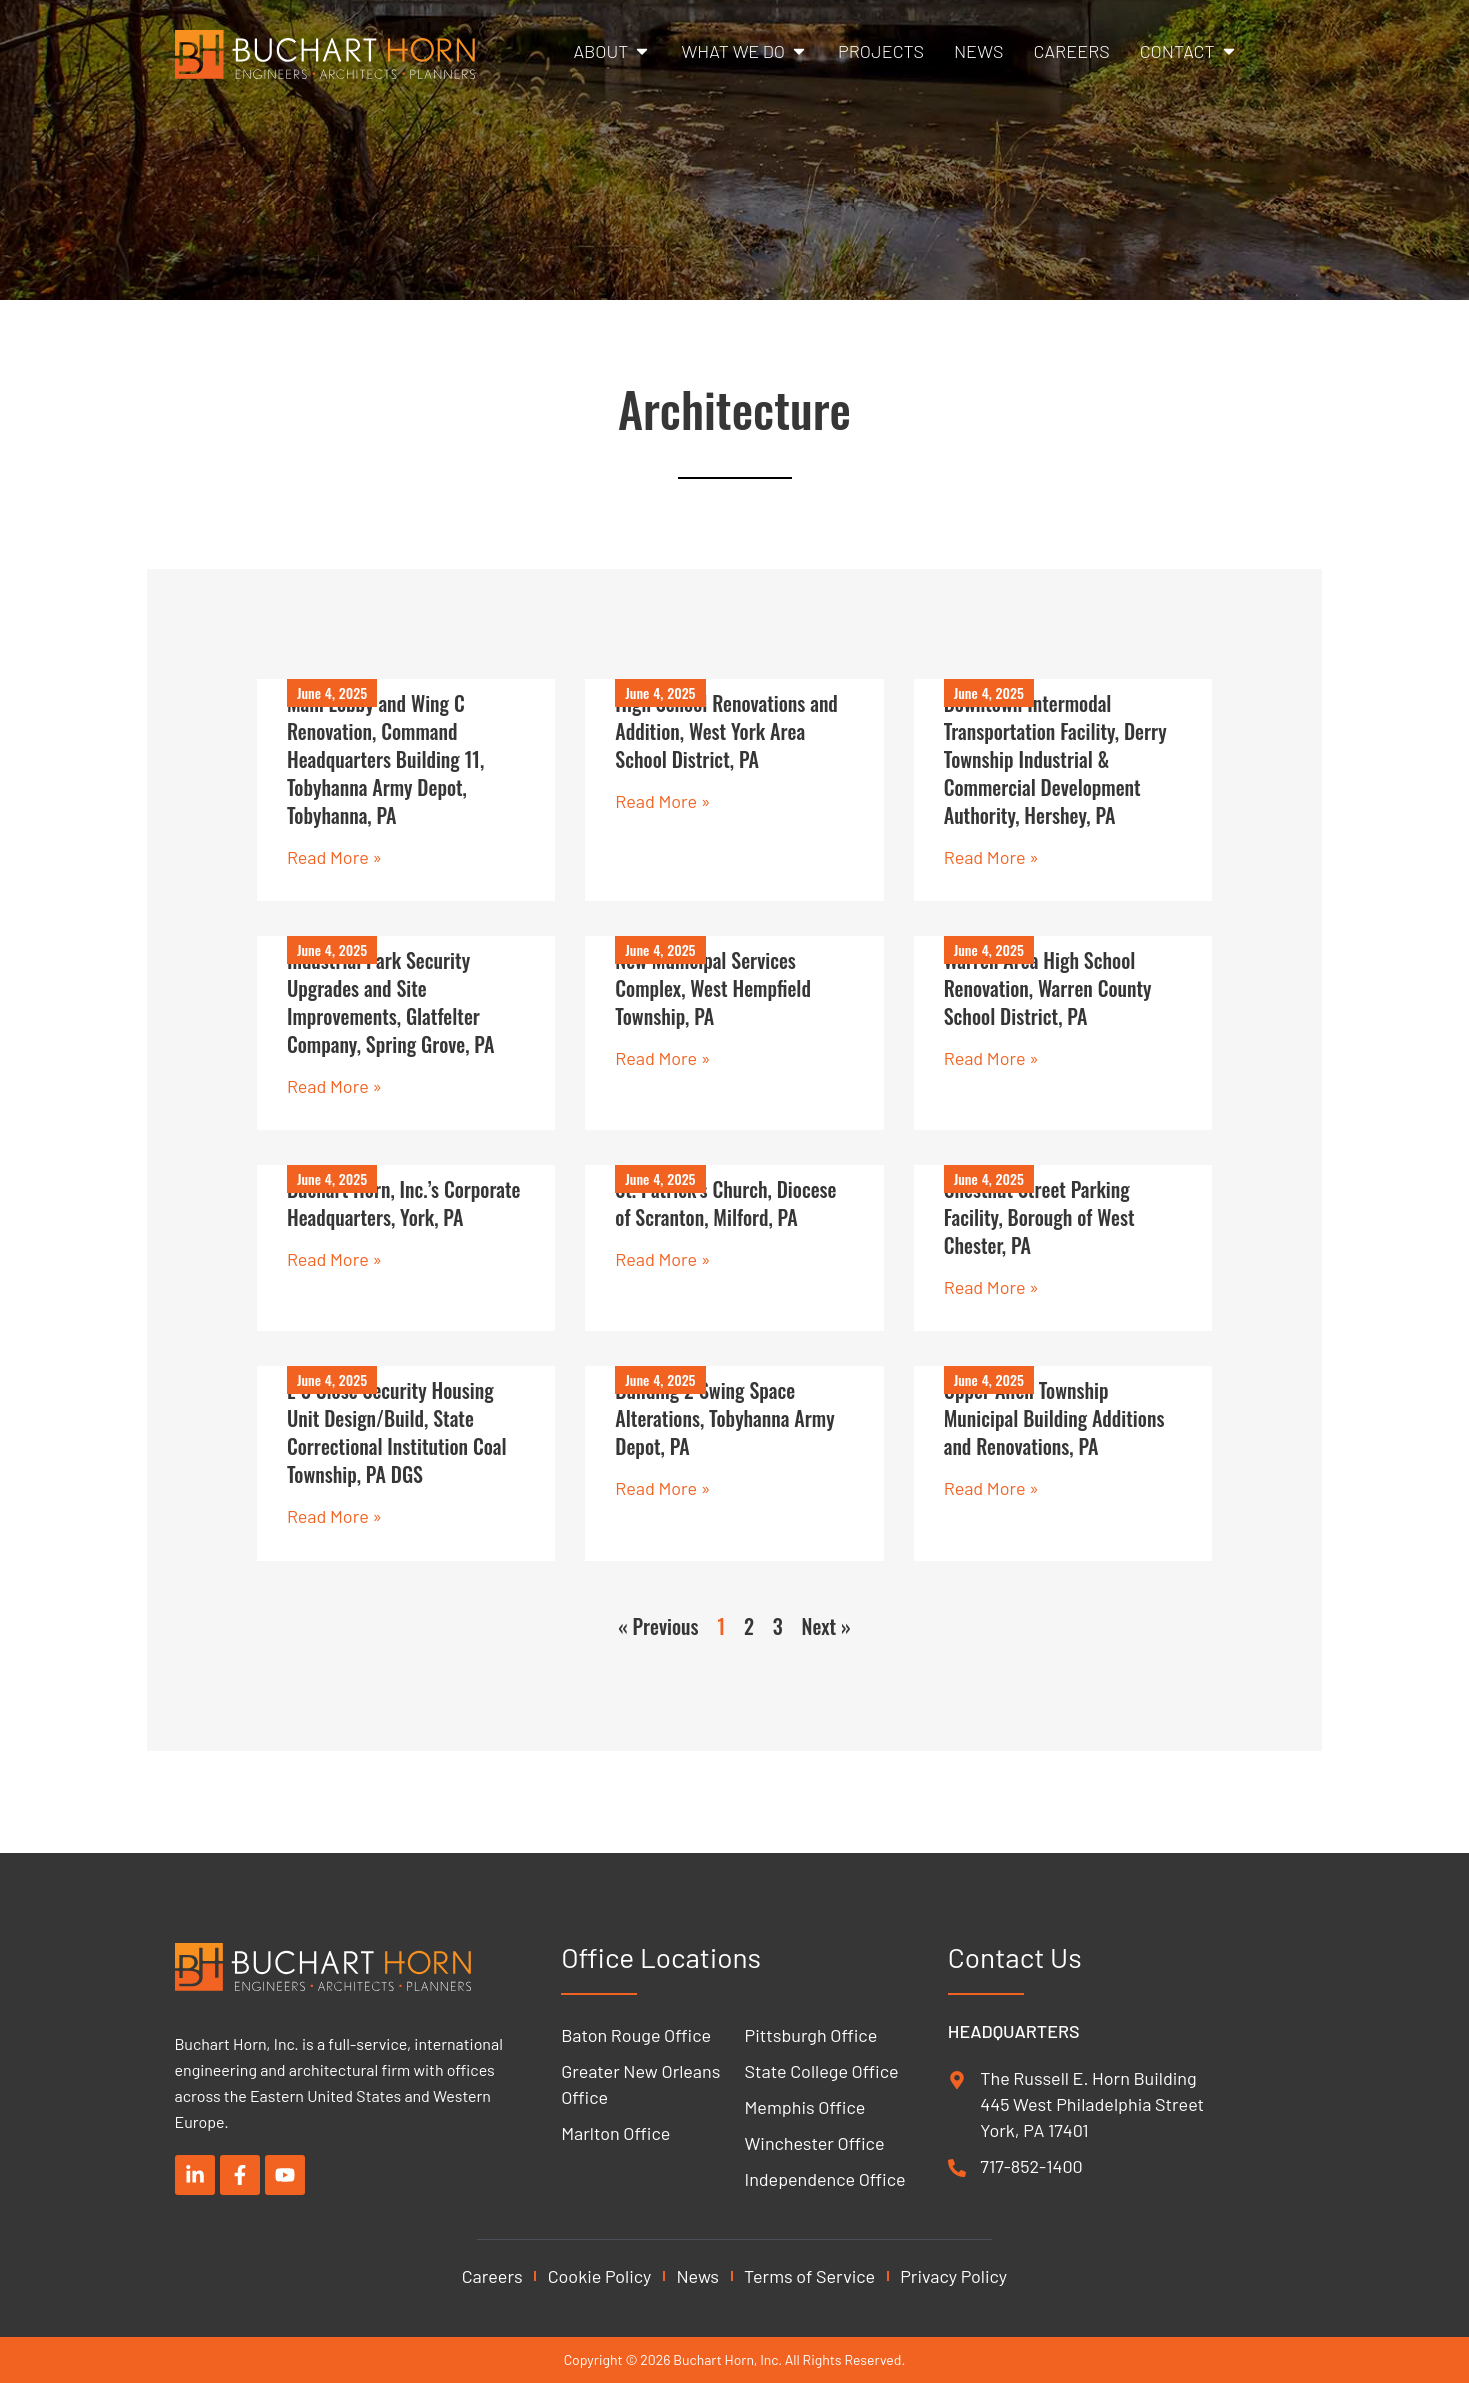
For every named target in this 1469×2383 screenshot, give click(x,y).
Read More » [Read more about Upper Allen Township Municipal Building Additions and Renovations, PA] (991, 1490)
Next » (826, 1628)
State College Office (822, 2071)
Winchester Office (815, 2143)
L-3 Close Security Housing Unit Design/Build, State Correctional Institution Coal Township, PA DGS (397, 1434)
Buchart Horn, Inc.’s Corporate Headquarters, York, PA (404, 1205)
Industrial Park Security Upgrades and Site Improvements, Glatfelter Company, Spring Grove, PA (391, 1003)
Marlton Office (615, 2133)
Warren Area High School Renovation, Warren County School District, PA (1048, 989)
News (697, 2276)
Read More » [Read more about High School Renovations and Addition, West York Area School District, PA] (662, 801)
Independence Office (825, 2179)
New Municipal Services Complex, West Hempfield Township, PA (713, 989)
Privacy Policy (953, 2276)
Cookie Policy (600, 2276)
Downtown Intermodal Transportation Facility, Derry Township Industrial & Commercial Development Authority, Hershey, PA (1055, 759)
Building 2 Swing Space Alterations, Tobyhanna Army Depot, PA (724, 1420)
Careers (492, 2276)
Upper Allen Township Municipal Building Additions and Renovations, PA (1054, 1420)
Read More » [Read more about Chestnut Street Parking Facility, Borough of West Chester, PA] (991, 1289)
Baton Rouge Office (636, 2035)
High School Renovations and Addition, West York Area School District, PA (726, 731)
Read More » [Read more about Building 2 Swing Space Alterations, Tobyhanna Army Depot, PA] (662, 1490)
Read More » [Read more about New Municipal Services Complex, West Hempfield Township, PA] (662, 1059)
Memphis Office (805, 2107)
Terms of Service (809, 2276)
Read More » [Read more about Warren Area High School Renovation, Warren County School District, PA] (991, 1059)
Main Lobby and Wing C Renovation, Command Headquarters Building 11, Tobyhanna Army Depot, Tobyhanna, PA (385, 759)
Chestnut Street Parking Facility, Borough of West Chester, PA (1039, 1219)
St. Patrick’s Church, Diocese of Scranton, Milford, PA (725, 1205)
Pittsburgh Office (811, 2035)
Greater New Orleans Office (640, 2084)
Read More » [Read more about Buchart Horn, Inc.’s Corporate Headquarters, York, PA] (334, 1261)
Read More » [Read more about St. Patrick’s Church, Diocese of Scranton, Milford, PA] (662, 1261)
